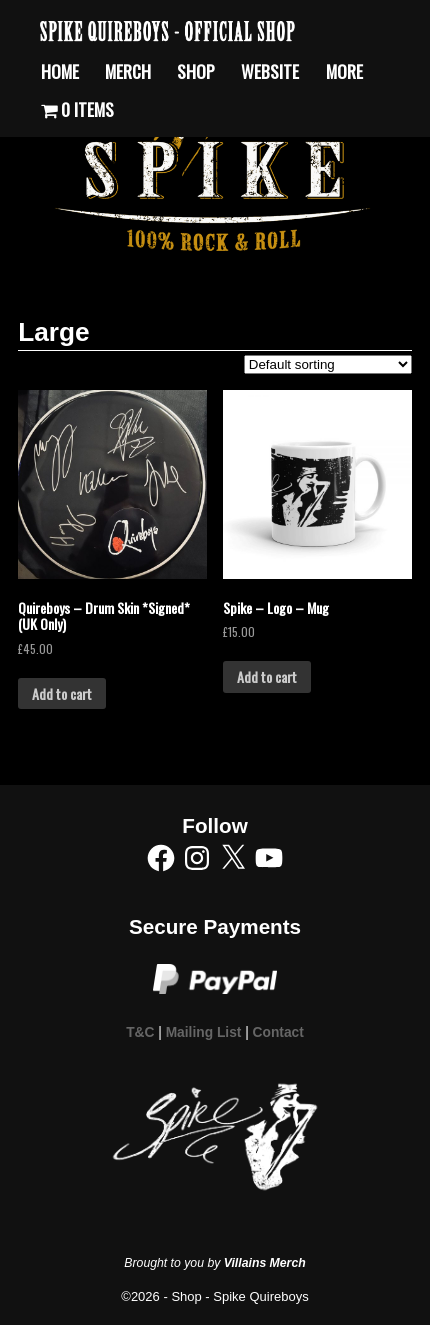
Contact (278, 1032)
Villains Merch (265, 1263)
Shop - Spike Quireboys (239, 1296)
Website (270, 71)
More (344, 71)
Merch (128, 71)
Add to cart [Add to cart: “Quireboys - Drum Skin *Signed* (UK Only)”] (62, 693)
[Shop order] (328, 364)
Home (60, 71)
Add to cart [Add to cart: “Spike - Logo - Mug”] (267, 676)
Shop (196, 71)
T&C (140, 1032)
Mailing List (204, 1032)
